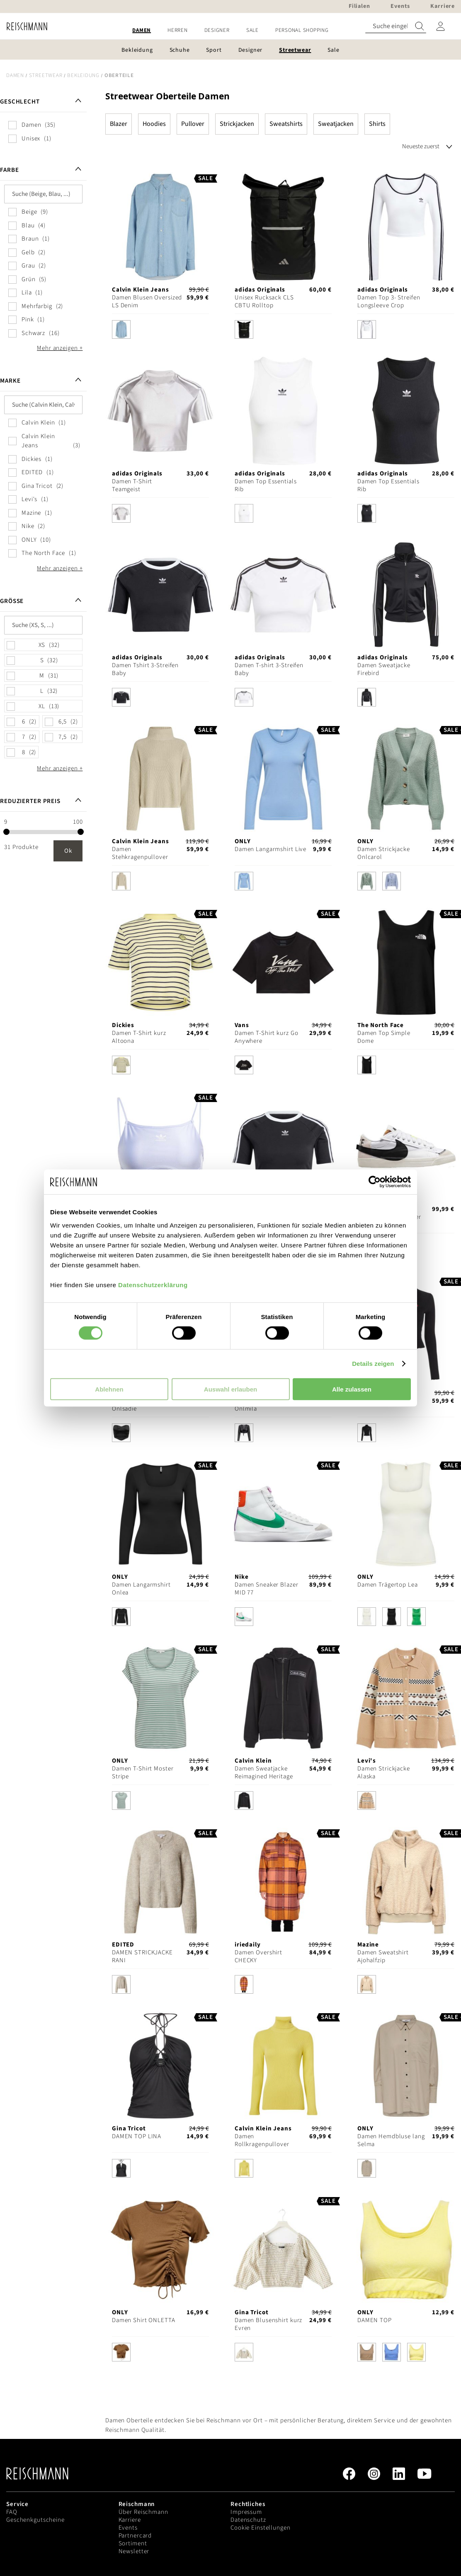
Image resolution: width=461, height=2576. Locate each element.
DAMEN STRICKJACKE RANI (142, 1956)
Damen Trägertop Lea (387, 1584)
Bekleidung (83, 75)
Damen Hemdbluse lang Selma (391, 2140)
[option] (121, 329)
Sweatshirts (286, 123)
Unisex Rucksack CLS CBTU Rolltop (264, 301)
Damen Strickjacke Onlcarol (383, 853)
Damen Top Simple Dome (383, 1037)
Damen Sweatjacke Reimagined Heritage (264, 1772)
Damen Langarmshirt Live (270, 849)
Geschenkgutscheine (35, 2520)
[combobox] (395, 26)
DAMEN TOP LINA (136, 2136)
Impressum (246, 2512)
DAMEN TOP (374, 2320)
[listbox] (160, 331)
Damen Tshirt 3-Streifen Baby (145, 669)
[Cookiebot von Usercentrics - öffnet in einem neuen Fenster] (374, 1182)
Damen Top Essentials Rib (266, 485)
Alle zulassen (351, 1388)
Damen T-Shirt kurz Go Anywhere (266, 1037)
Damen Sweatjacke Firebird (383, 669)
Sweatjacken (336, 123)
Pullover (192, 123)
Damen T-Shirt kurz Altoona (139, 1037)
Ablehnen (109, 1388)
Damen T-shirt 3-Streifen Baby (269, 669)
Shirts (377, 123)
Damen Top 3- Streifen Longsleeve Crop (388, 301)
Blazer (118, 123)
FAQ (11, 2512)
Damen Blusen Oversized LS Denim (147, 301)
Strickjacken (237, 123)
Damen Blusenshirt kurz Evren (268, 2324)
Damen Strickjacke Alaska (383, 1772)
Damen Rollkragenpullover (262, 2140)
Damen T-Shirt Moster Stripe (143, 1772)
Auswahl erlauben (230, 1388)
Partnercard (135, 2535)
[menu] (230, 30)
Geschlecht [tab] (20, 101)
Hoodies (154, 123)
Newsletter (134, 2551)
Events (128, 2527)
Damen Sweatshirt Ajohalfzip (383, 1956)
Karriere (130, 2520)
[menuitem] (141, 30)
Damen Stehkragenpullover (140, 853)
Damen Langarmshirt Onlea (141, 1588)
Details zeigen (373, 1363)
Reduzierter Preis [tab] (30, 801)
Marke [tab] (10, 380)
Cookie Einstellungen (260, 2527)
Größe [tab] (12, 601)
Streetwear (46, 75)
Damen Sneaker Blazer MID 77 (266, 1588)
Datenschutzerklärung (153, 1284)
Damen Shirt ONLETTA (143, 2320)
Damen (15, 75)
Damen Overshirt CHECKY (258, 1956)
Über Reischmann (143, 2512)
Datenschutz (248, 2520)
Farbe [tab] (9, 170)
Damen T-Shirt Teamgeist (132, 485)
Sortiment (133, 2543)
